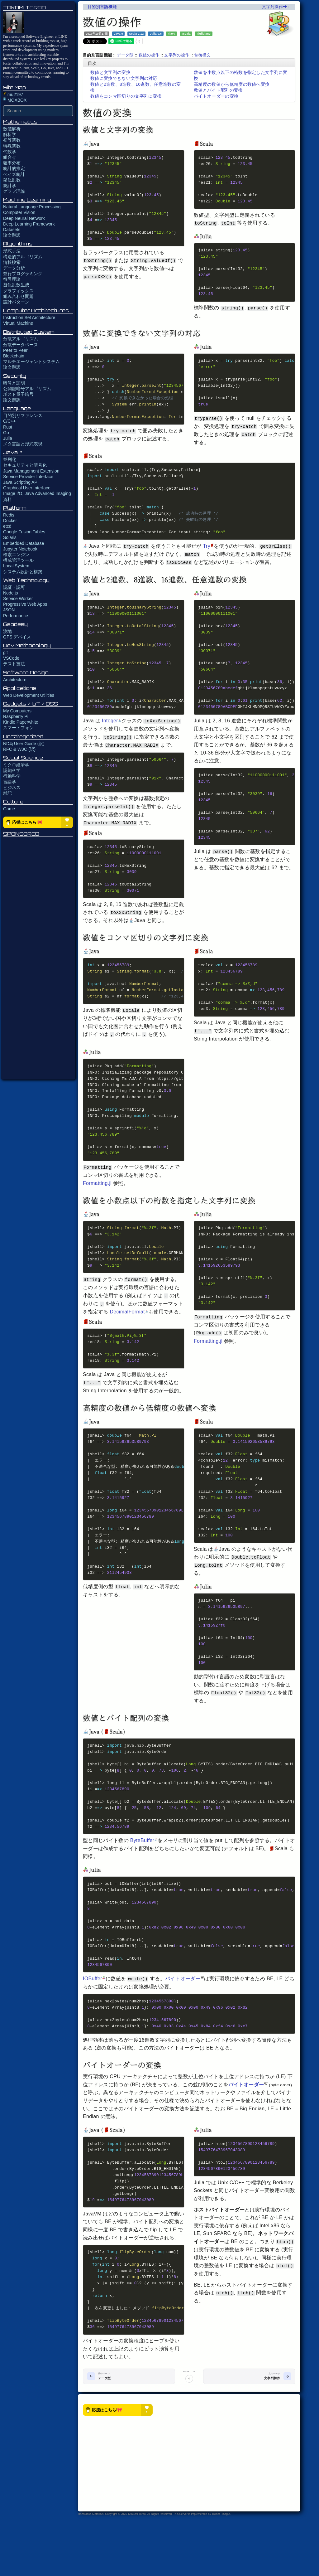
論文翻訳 (12, 235)
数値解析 (12, 128)
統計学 (9, 185)
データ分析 (14, 267)
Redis (8, 514)
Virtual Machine (18, 323)
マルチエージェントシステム (31, 361)
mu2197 (13, 94)
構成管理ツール (18, 560)
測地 (7, 631)
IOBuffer (94, 2027)
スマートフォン (18, 727)
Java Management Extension (31, 470)
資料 (7, 499)
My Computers (17, 710)
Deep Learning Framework (29, 223)
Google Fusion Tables (24, 531)
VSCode (11, 658)
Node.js (10, 592)
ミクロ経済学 (16, 764)
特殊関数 (12, 145)
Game (9, 808)
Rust (7, 426)
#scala (185, 33)
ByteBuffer (144, 1884)
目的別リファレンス (22, 415)
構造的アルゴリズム (22, 256)
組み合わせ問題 (18, 296)
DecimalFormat (129, 1341)
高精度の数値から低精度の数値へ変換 (231, 84)
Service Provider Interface (28, 476)
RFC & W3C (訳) (19, 749)
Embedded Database (23, 543)
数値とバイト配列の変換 (218, 90)
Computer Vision (19, 212)
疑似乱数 (12, 179)
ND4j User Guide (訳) (24, 743)
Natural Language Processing (31, 206)
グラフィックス (18, 290)
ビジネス (12, 787)
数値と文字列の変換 (110, 72)
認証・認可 (14, 587)
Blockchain (13, 355)
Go (6, 432)
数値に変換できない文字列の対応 (123, 78)
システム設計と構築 (22, 571)
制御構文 (202, 55)
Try (208, 557)
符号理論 (12, 279)
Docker (10, 520)
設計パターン (16, 301)
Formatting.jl (97, 1210)
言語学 (9, 781)
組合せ (9, 157)
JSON (9, 609)
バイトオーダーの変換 (216, 96)
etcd (7, 526)
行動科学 (12, 776)
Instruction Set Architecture (29, 317)
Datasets (11, 229)
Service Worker (18, 598)
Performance (15, 615)
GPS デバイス (17, 636)
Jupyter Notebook (20, 548)
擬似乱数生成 (16, 284)
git (5, 652)
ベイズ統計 (14, 174)
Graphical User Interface (26, 487)
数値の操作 (149, 55)
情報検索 (12, 262)
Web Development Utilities (28, 695)
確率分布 (12, 162)
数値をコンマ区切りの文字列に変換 (126, 96)
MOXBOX (14, 100)
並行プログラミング (22, 273)
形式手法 (12, 250)
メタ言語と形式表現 (22, 443)
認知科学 (12, 770)
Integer (111, 737)
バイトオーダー (184, 2027)
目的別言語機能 (102, 6)
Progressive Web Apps (25, 604)
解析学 (9, 134)
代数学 (9, 151)
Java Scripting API (21, 482)
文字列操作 (274, 6)
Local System (16, 565)
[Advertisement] (38, 958)
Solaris (10, 537)
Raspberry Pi (15, 716)
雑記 (7, 793)
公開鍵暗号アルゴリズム (27, 388)
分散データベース (20, 344)
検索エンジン (16, 554)
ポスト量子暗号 (18, 394)
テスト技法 (14, 663)
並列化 (9, 459)
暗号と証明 (14, 383)
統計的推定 (14, 168)
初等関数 (12, 140)
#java (171, 33)
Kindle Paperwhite (20, 722)
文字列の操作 (176, 55)
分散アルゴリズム (20, 338)
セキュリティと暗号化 (25, 465)
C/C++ (9, 421)
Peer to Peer (15, 350)
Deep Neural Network (24, 218)
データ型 (125, 55)
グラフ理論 (14, 191)
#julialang (204, 33)
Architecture (14, 679)
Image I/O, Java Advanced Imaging (37, 493)
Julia (7, 438)
